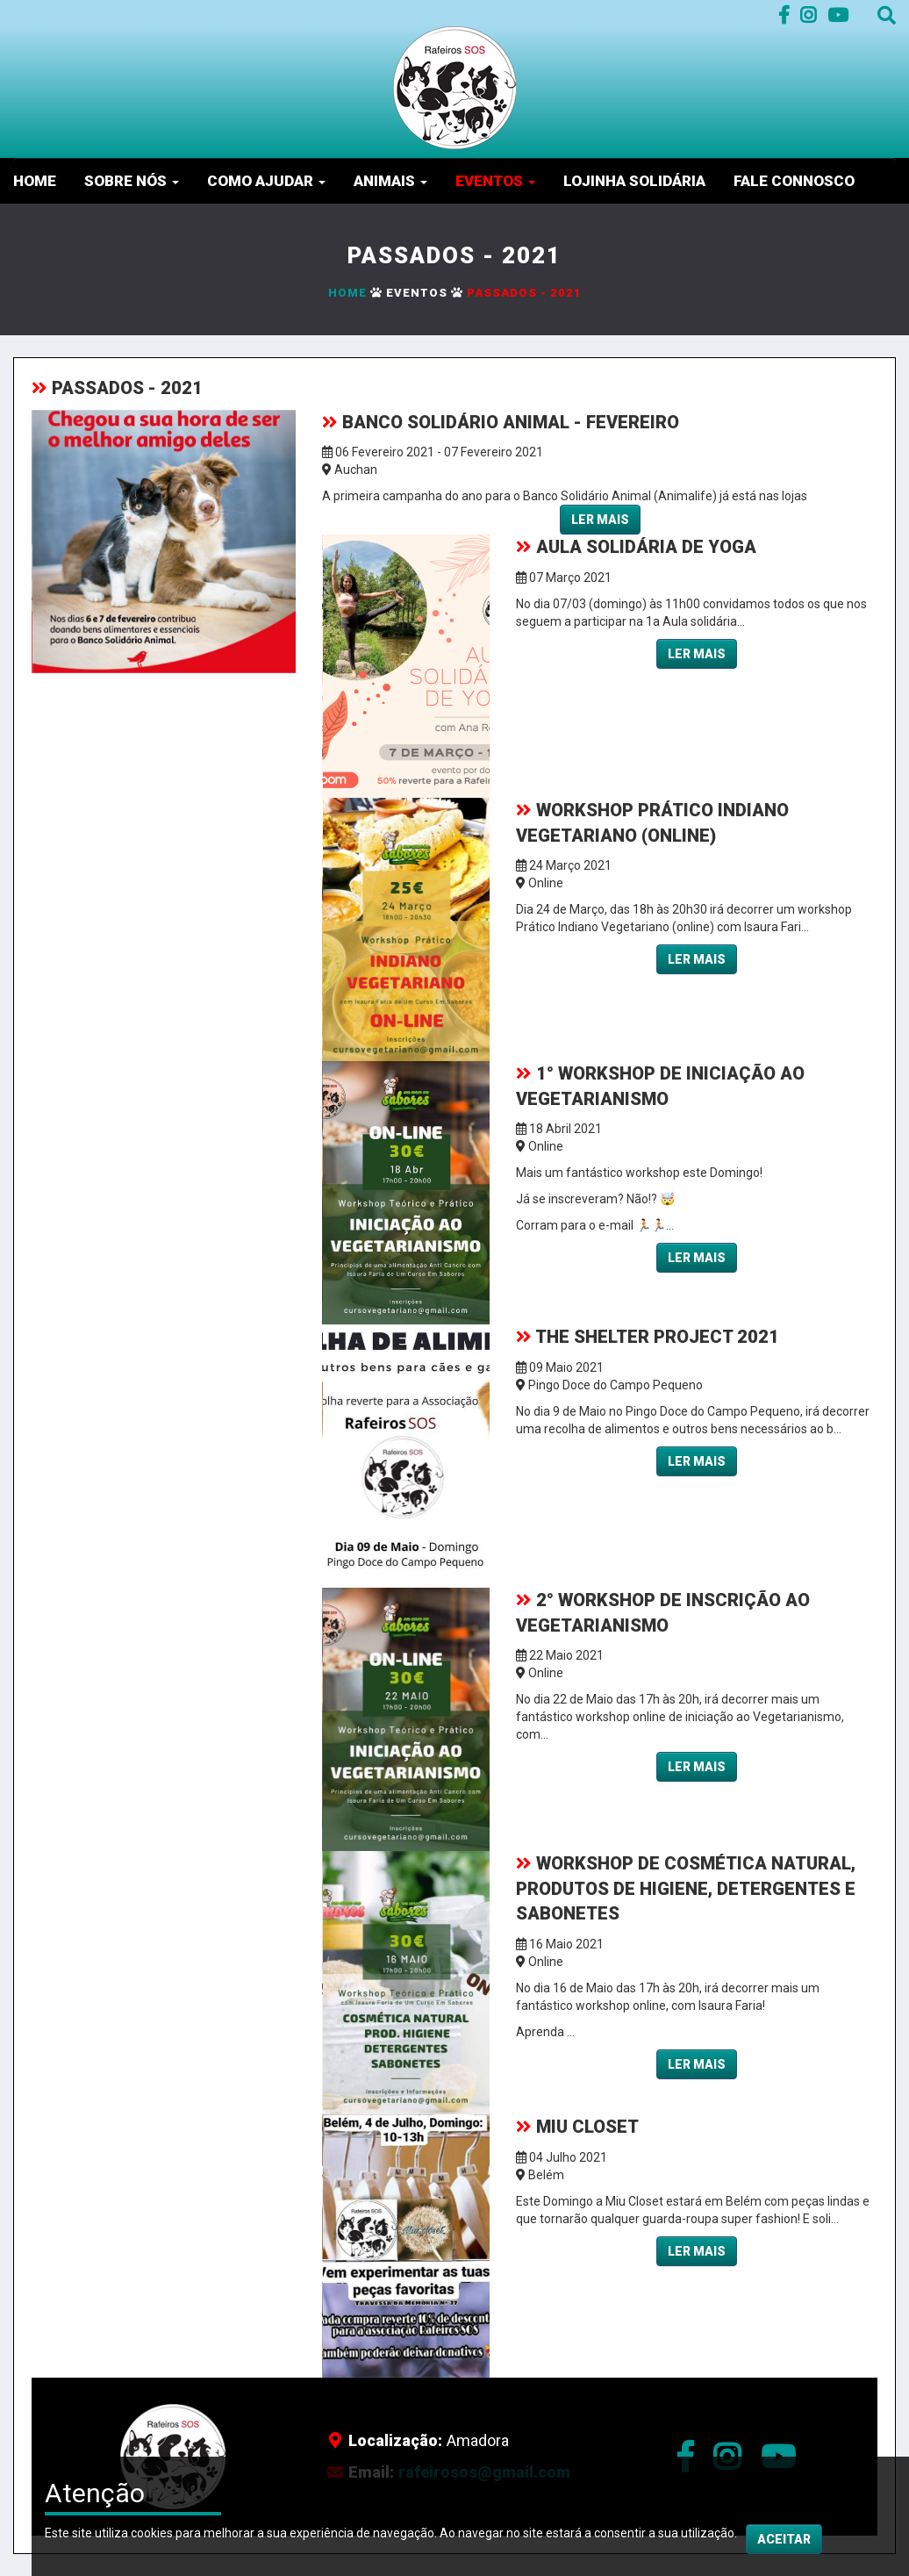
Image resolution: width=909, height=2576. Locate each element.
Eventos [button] (495, 181)
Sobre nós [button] (131, 181)
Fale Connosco (794, 181)
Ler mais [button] (600, 520)
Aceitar (784, 2559)
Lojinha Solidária (634, 181)
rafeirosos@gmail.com (484, 2472)
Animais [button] (390, 181)
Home (34, 181)
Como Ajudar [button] (266, 181)
